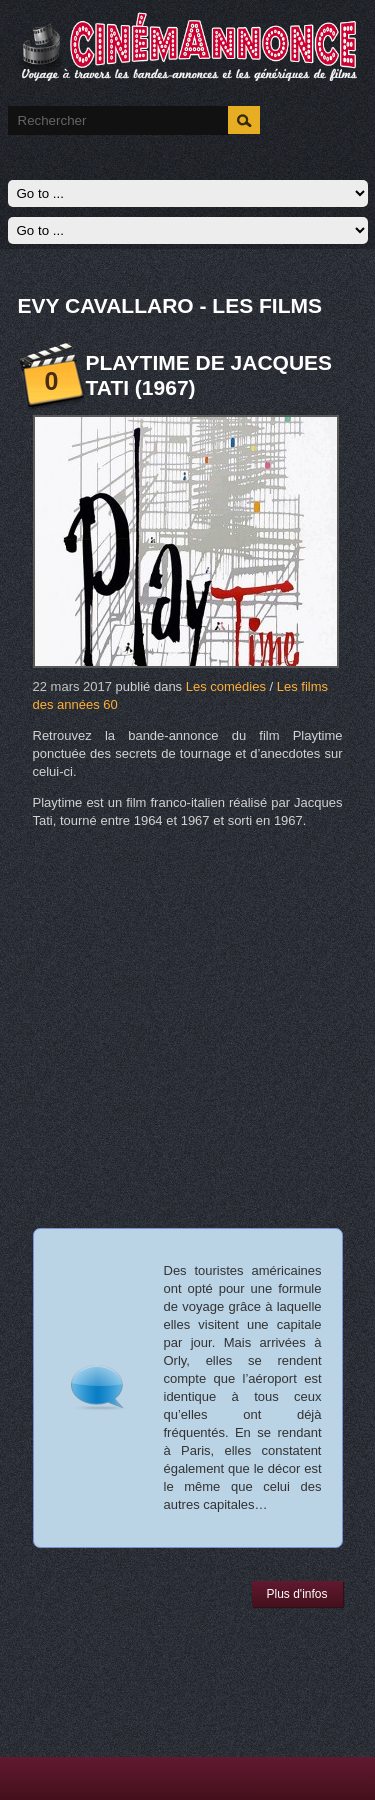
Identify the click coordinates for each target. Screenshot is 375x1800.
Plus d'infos (297, 1594)
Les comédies (226, 686)
